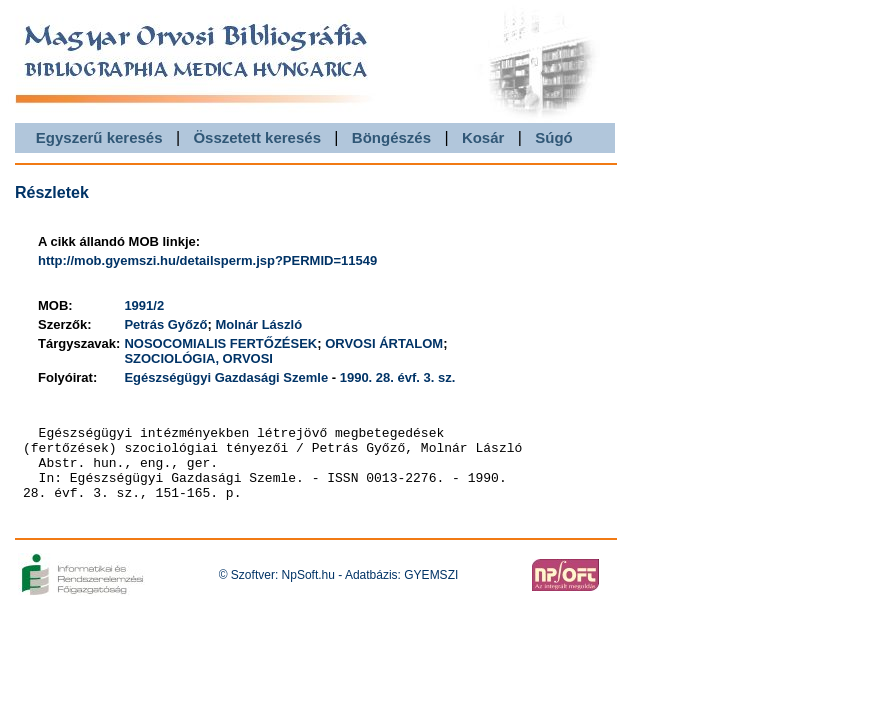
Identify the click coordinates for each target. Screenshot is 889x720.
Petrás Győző (165, 324)
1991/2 (144, 305)
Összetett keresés (257, 137)
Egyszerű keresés (99, 137)
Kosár (483, 137)
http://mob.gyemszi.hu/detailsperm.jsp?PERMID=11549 (207, 260)
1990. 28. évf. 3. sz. (398, 377)
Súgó (554, 137)
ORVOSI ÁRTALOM (384, 343)
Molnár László (258, 324)
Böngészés (391, 137)
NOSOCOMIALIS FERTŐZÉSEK (220, 343)
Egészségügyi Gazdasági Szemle (226, 377)
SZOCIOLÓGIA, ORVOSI (198, 358)
